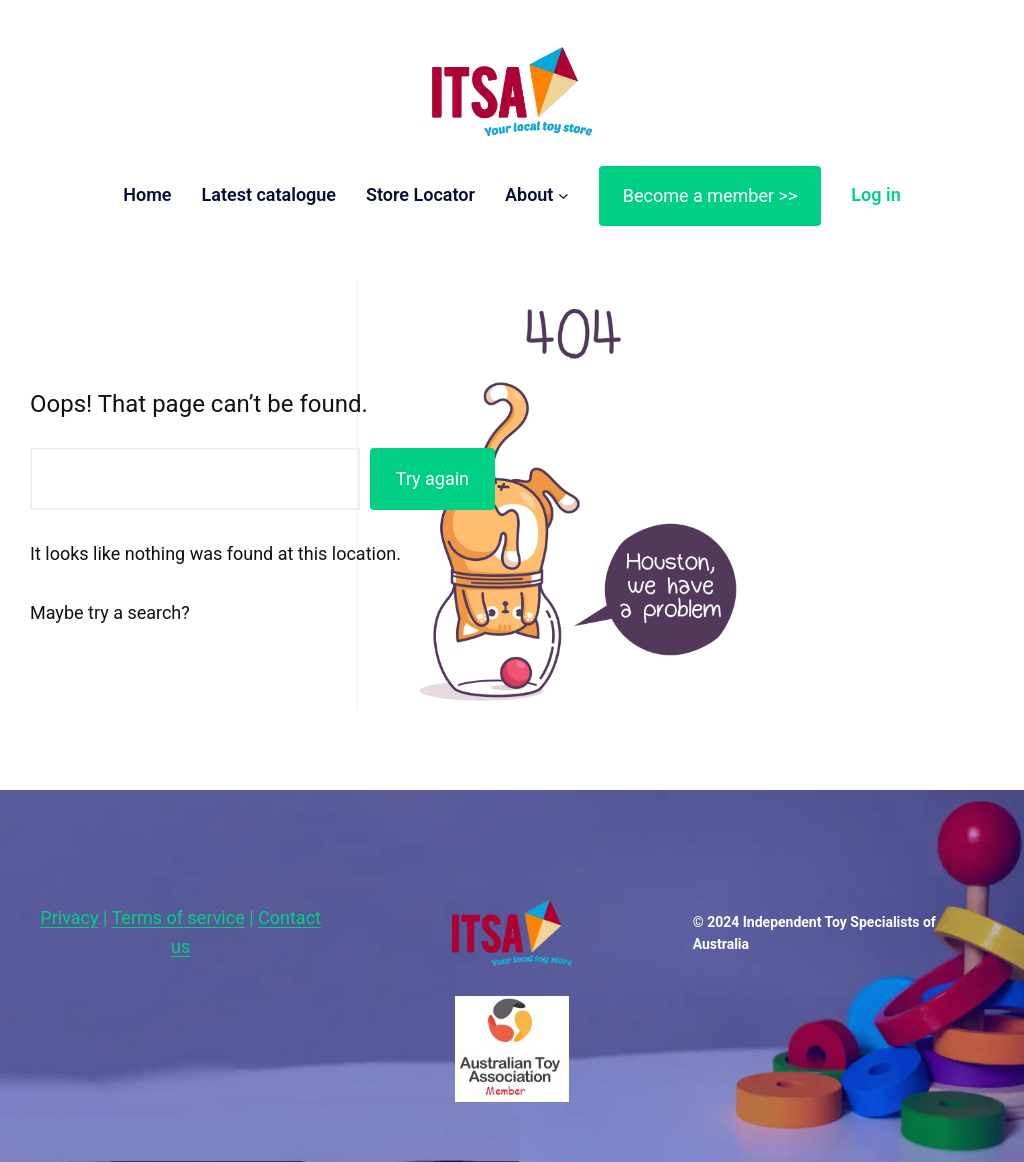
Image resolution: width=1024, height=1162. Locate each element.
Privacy (69, 917)
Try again (432, 478)
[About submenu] (563, 195)
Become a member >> (710, 195)
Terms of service (178, 917)
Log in (875, 194)
